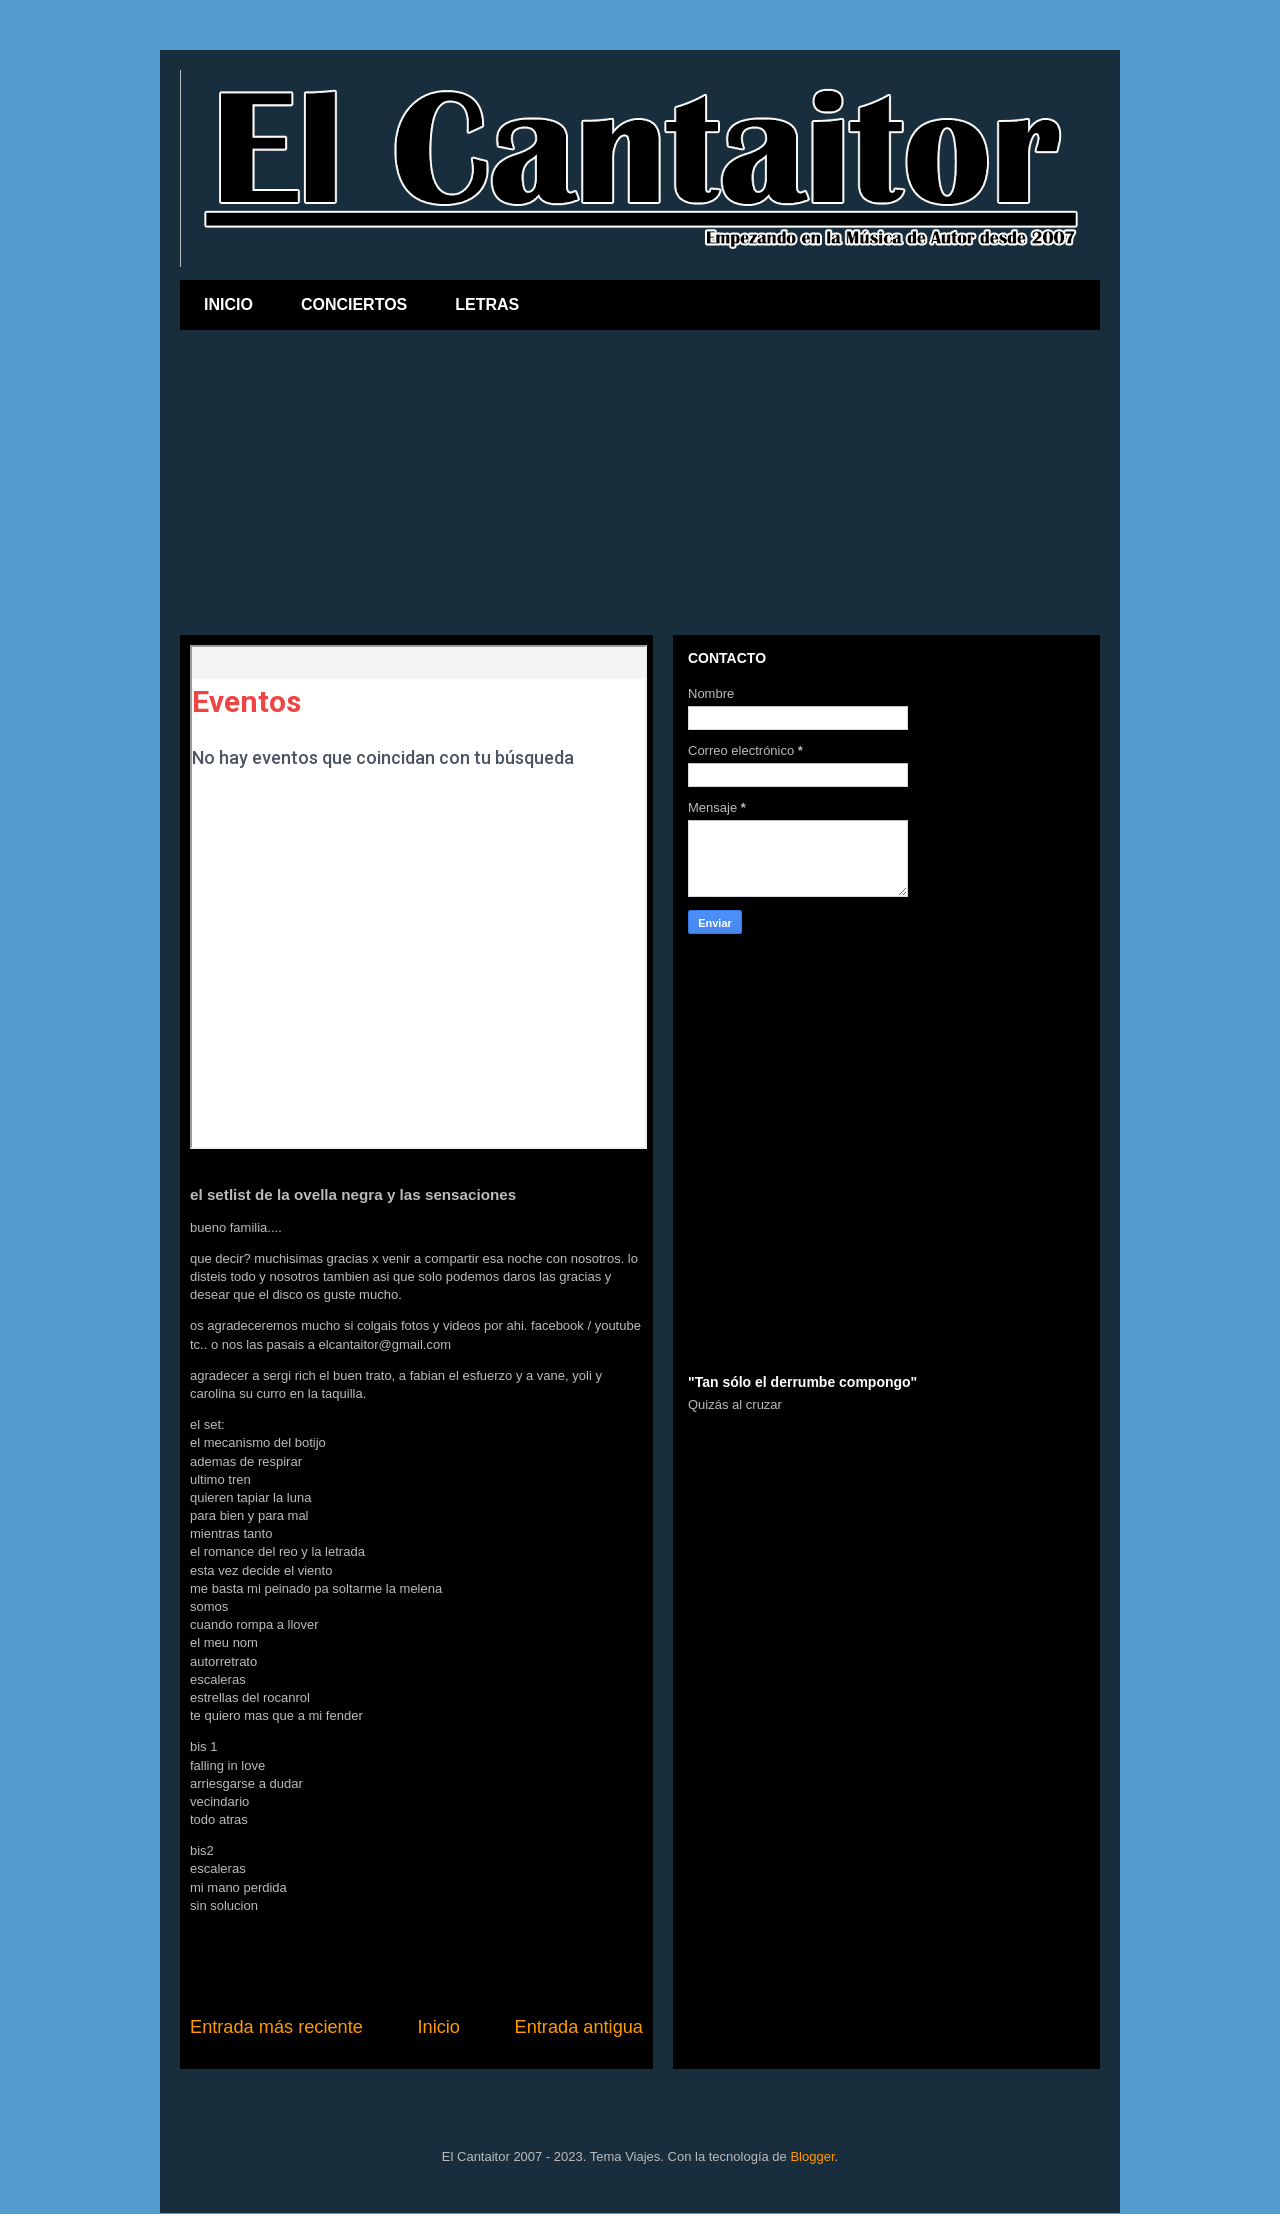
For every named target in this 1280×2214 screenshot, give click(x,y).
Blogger (812, 2156)
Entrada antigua (579, 2027)
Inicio (438, 2027)
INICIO (228, 304)
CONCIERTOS (354, 304)
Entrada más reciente (276, 2027)
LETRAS (487, 304)
